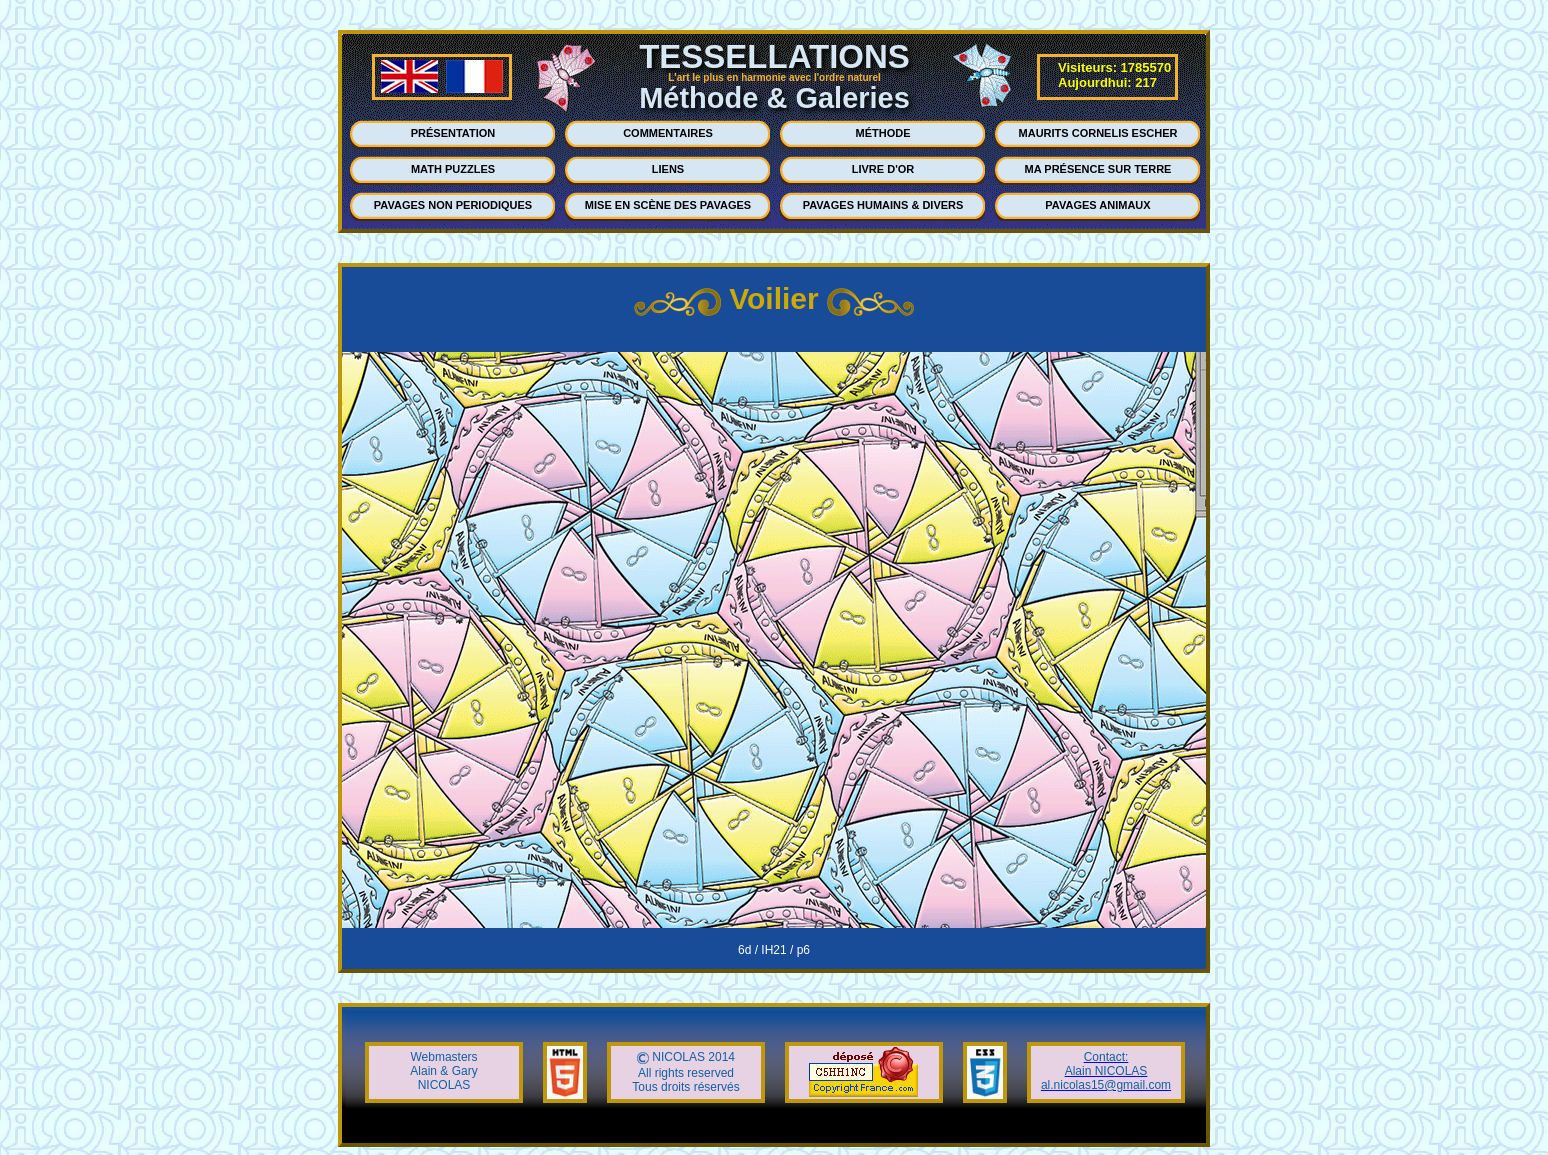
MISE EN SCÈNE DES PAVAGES (668, 205)
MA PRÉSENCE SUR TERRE (1098, 169)
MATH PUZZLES (453, 169)
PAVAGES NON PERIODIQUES (453, 205)
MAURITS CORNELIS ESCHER (1098, 133)
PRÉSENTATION (453, 133)
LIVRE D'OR (883, 169)
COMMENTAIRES (668, 133)
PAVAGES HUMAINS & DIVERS (883, 205)
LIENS (668, 169)
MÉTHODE (883, 133)
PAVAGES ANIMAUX (1097, 205)
